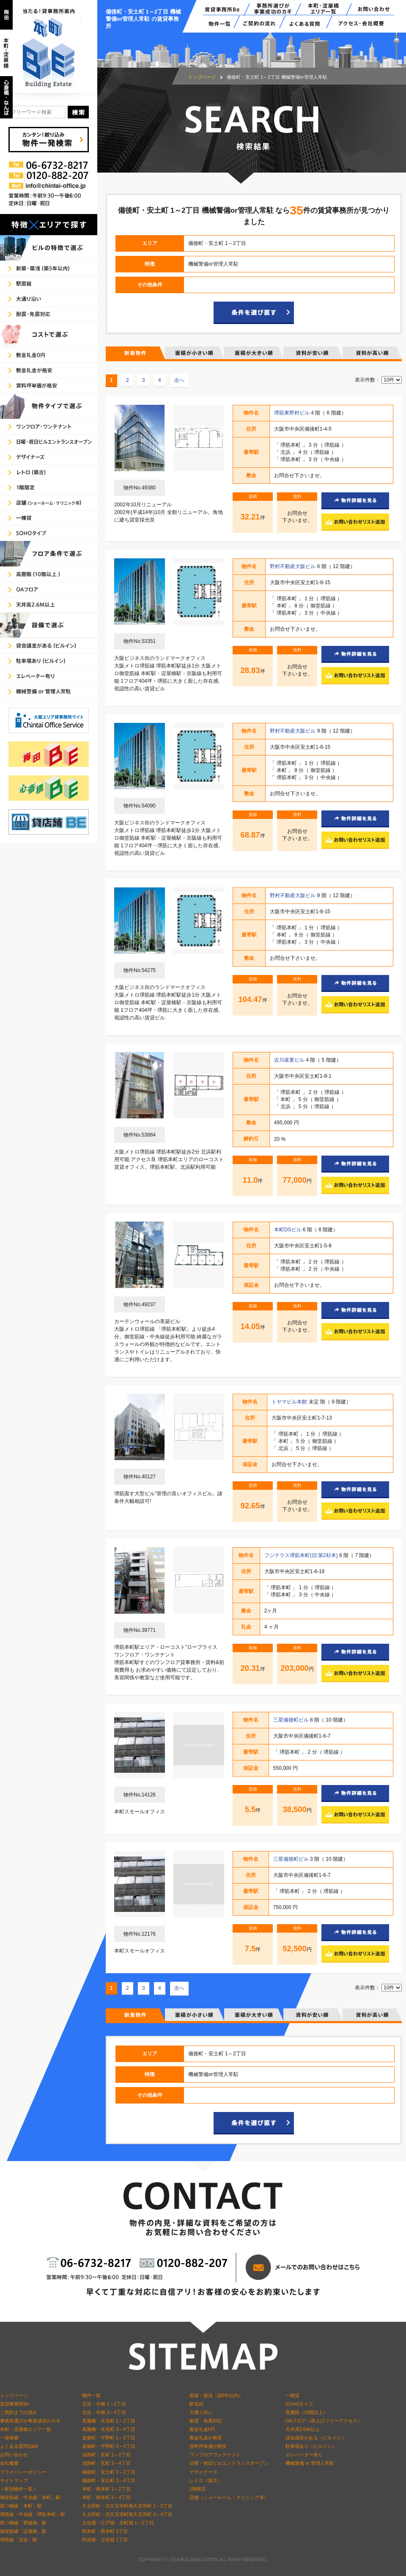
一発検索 (9, 2437)
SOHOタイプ (299, 2403)
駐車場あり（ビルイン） (311, 2446)
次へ (179, 380)
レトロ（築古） (205, 2480)
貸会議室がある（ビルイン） (315, 2437)
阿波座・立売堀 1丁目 (105, 2539)
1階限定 (197, 2488)
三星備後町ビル (291, 1720)
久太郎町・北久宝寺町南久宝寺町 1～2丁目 (127, 2505)
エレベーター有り (304, 2454)
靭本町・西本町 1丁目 (105, 2531)
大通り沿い (201, 2412)
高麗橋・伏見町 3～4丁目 (108, 2429)
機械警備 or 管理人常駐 (309, 2463)
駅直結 (196, 2403)
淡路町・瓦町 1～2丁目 (106, 2454)
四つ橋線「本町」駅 (21, 2505)
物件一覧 (91, 2395)
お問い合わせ (14, 2454)
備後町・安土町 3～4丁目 (108, 2480)
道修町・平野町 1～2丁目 (108, 2437)
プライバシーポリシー (23, 2471)
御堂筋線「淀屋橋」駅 (23, 2531)
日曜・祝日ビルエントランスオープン (229, 2463)
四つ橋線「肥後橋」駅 (23, 2522)
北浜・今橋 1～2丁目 (104, 2403)
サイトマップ (14, 2480)
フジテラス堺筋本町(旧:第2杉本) (301, 1555)
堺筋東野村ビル (292, 413)
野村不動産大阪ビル (293, 566)
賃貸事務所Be (14, 2403)
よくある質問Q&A (19, 2446)
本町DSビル (288, 1230)
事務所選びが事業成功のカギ (30, 2420)
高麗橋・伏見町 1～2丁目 (108, 2420)
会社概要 (9, 2463)
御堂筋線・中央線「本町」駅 (30, 2497)
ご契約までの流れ (18, 2412)
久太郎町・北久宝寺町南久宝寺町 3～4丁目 (127, 2514)
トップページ (202, 77)
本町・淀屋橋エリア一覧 (25, 2429)
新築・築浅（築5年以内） (216, 2395)
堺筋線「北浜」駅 (18, 2539)
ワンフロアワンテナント (215, 2454)
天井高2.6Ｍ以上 (302, 2429)
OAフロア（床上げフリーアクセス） (323, 2420)
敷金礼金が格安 (205, 2437)
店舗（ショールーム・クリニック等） (229, 2497)
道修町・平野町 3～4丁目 (108, 2446)
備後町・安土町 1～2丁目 (108, 2471)
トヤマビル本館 (290, 1402)
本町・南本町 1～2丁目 (106, 2488)
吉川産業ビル (290, 1060)
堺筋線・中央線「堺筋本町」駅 (32, 2514)
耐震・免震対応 (205, 2420)
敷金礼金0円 (202, 2429)
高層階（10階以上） (306, 2412)
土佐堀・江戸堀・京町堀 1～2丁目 (118, 2522)
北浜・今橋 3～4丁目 (104, 2412)
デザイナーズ (203, 2471)
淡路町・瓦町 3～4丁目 (106, 2463)
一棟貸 (292, 2395)
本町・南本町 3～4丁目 (106, 2497)
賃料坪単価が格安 (208, 2446)
